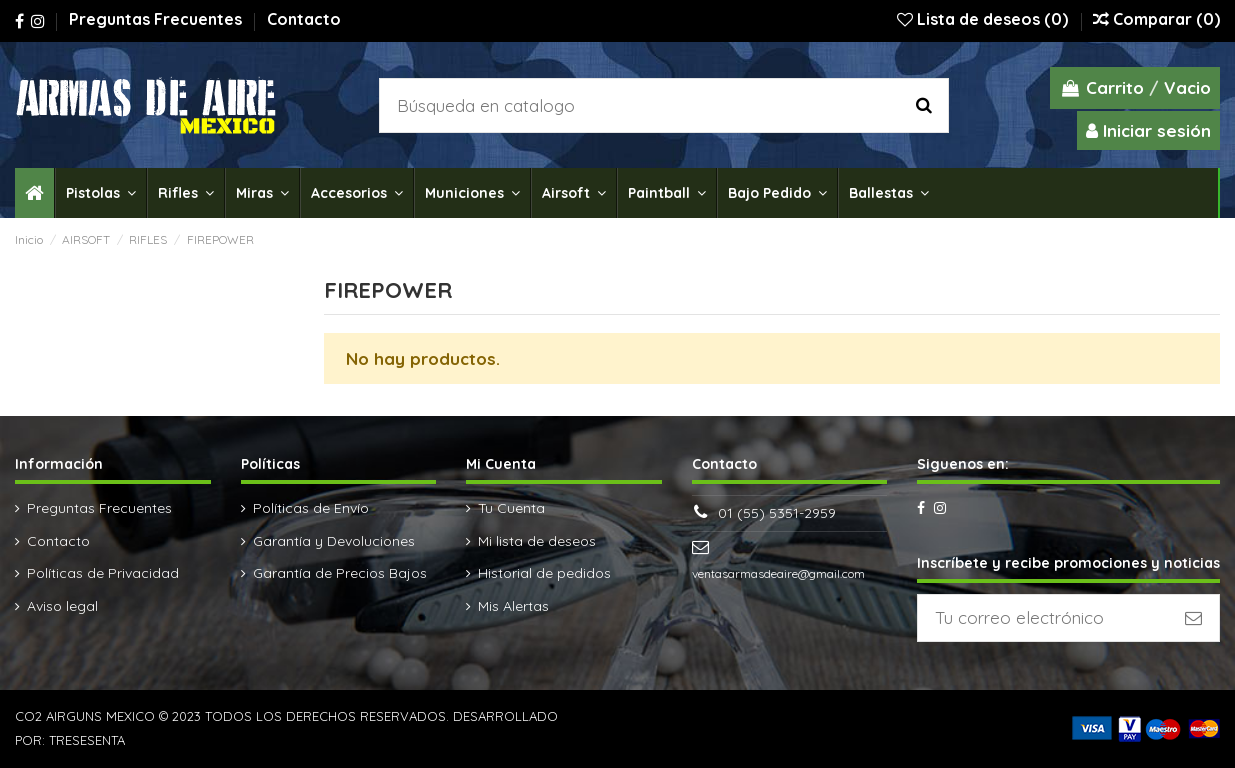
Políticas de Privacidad (103, 573)
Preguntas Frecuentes (157, 19)
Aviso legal (62, 606)
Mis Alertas (513, 606)
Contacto (304, 19)
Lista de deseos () (984, 19)
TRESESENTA (87, 740)
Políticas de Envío (311, 508)
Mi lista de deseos (537, 541)
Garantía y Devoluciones (334, 541)
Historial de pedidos (544, 573)
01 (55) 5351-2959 (777, 513)
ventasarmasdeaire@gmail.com (778, 573)
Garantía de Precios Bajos (340, 573)
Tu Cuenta (511, 508)
